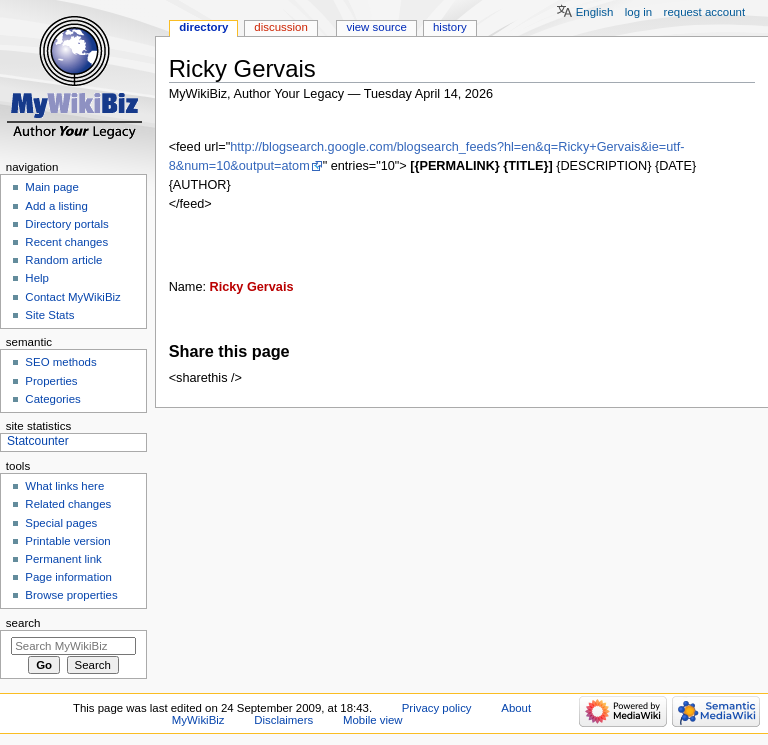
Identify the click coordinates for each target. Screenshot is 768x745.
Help (37, 278)
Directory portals (66, 224)
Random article (63, 260)
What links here (64, 486)
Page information (68, 577)
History (450, 27)
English (595, 12)
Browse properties (71, 595)
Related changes (68, 504)
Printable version (67, 541)
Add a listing (56, 206)
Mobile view (373, 720)
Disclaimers (283, 720)
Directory (203, 27)
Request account (705, 12)
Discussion (280, 27)
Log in (638, 12)
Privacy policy (437, 708)
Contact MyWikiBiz (72, 297)
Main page (52, 187)
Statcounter (38, 441)
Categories (52, 399)
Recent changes (66, 242)
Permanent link (63, 559)
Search (23, 623)
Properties (51, 381)
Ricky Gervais (252, 287)
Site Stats (49, 315)
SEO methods (60, 362)
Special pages (61, 523)
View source (376, 27)
